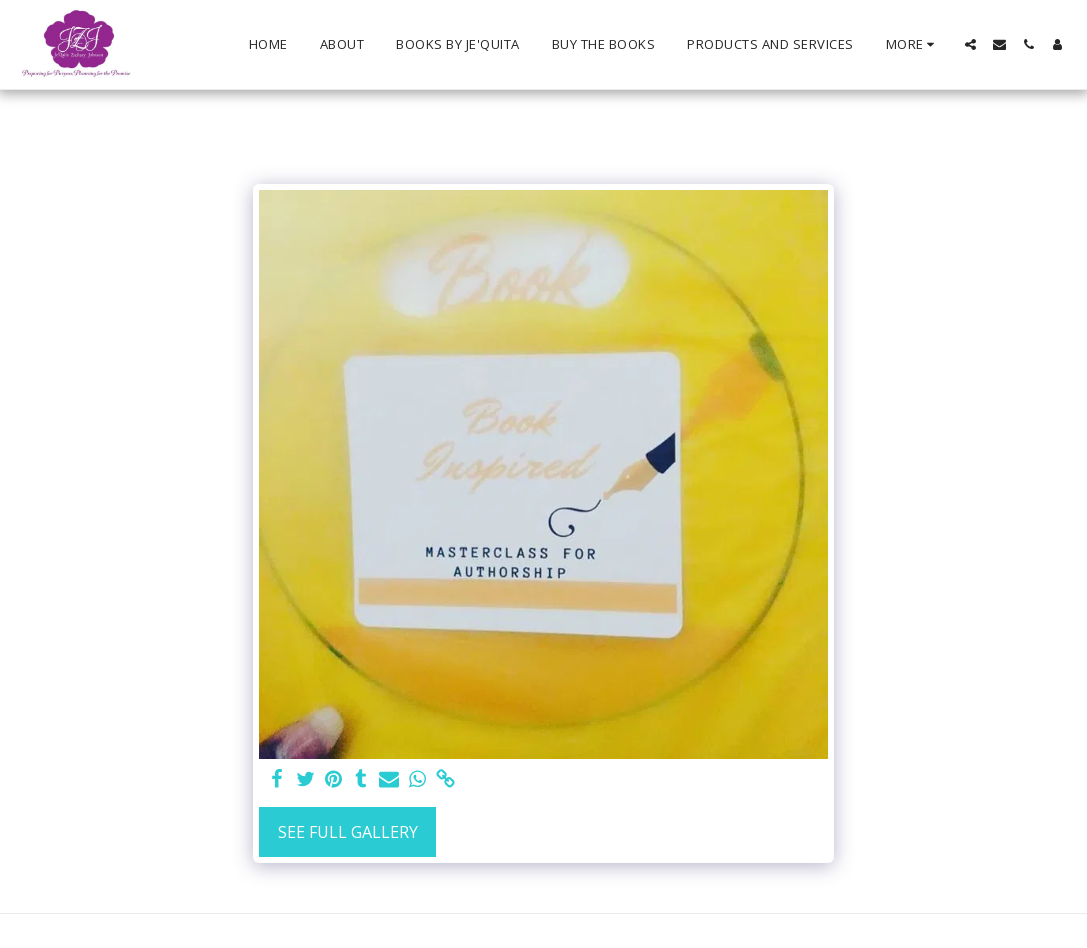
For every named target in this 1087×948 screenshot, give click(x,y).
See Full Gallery (348, 832)
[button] (970, 44)
